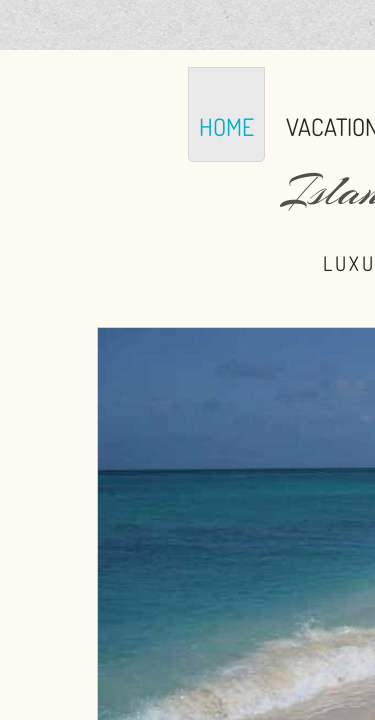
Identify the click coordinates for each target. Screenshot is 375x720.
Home (226, 126)
